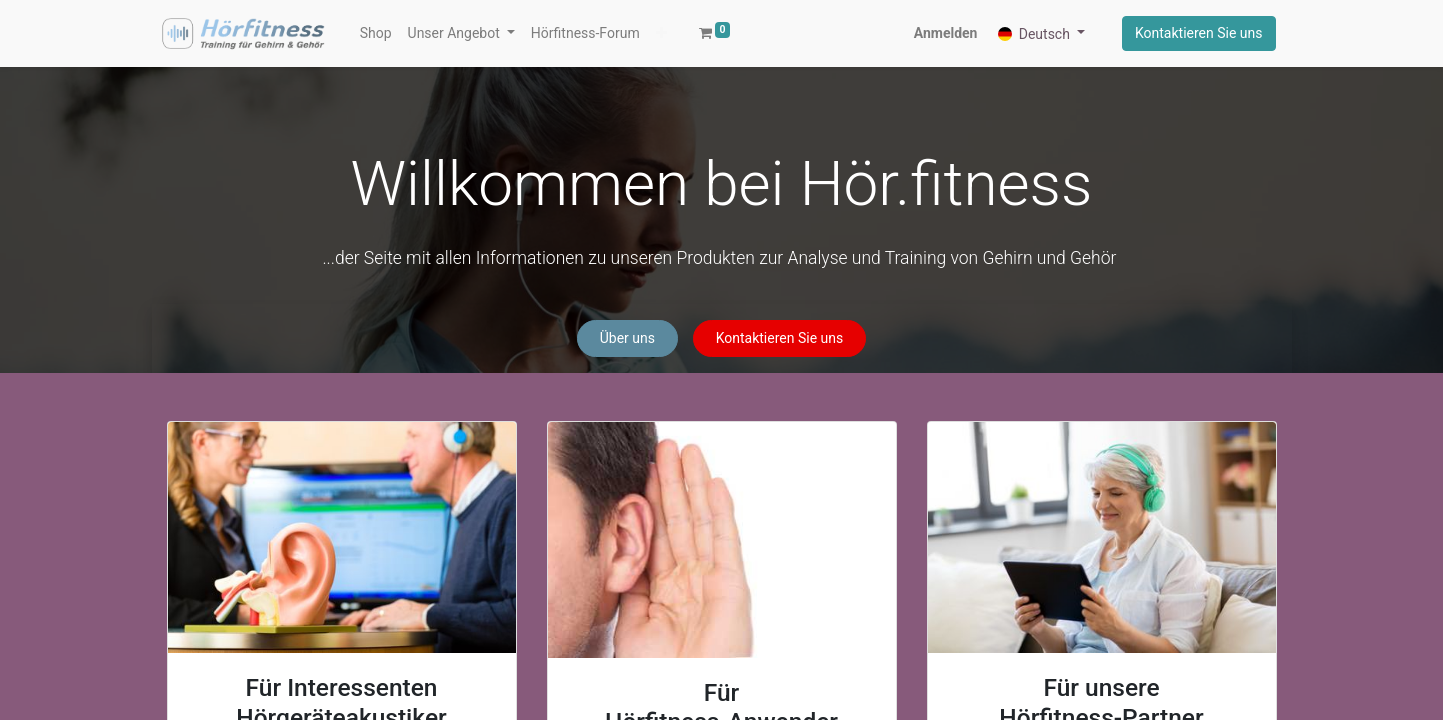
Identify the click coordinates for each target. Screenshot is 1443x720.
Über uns (627, 338)
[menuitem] (376, 33)
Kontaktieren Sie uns (1199, 33)
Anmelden (946, 33)
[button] (661, 33)
